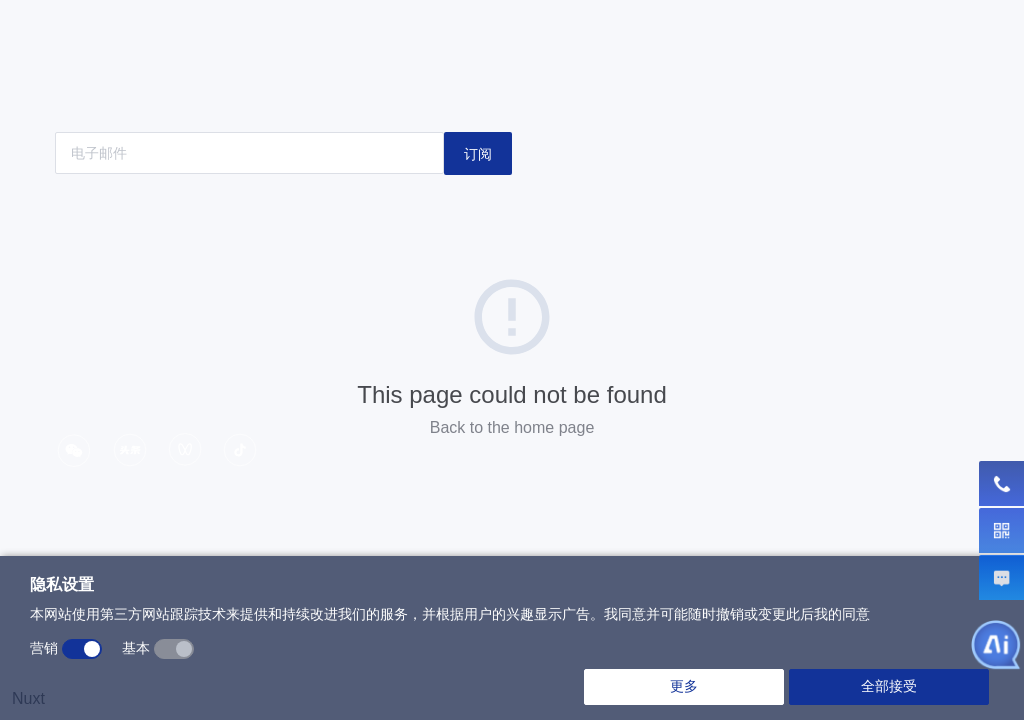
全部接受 (889, 686)
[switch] (82, 649)
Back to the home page (512, 427)
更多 (684, 686)
